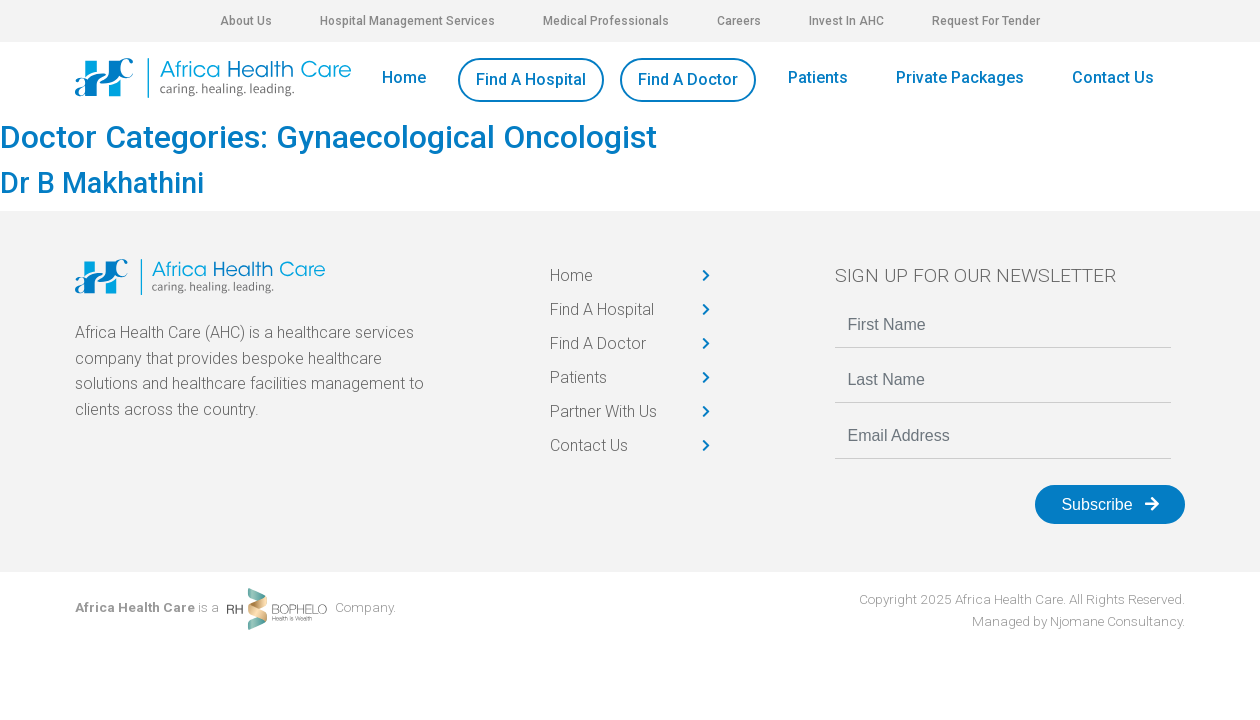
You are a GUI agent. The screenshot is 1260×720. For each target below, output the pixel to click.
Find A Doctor (688, 79)
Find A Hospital (531, 79)
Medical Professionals (606, 21)
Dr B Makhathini (102, 183)
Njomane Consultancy (1116, 621)
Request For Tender (986, 21)
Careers (739, 21)
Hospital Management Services (407, 21)
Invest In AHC (846, 21)
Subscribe (1110, 504)
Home (404, 77)
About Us (246, 21)
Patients (818, 77)
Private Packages (960, 77)
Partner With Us (603, 411)
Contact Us (1113, 77)
